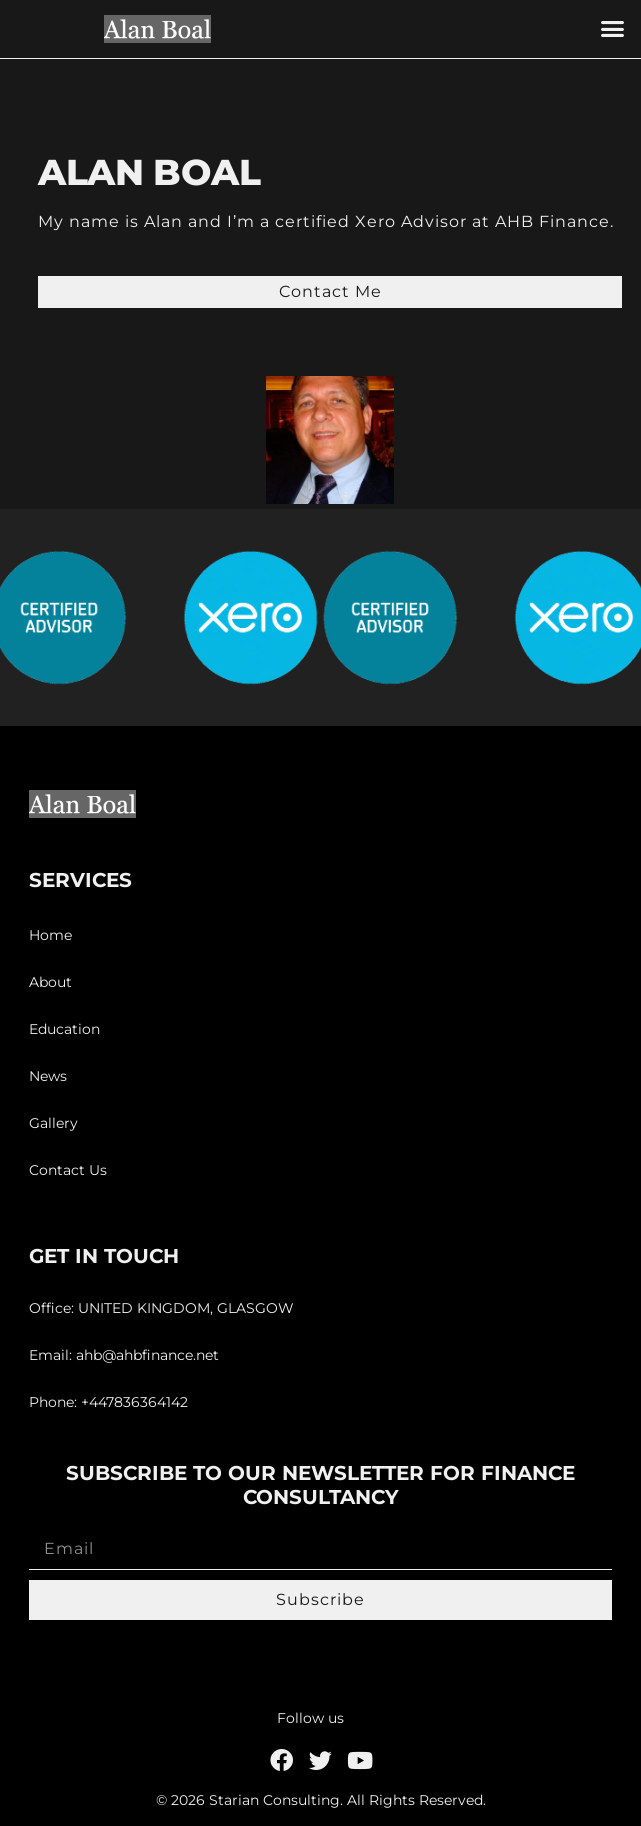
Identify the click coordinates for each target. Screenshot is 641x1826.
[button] (612, 29)
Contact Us (68, 1170)
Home (50, 935)
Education (64, 1029)
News (48, 1076)
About (50, 982)
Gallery (53, 1123)
